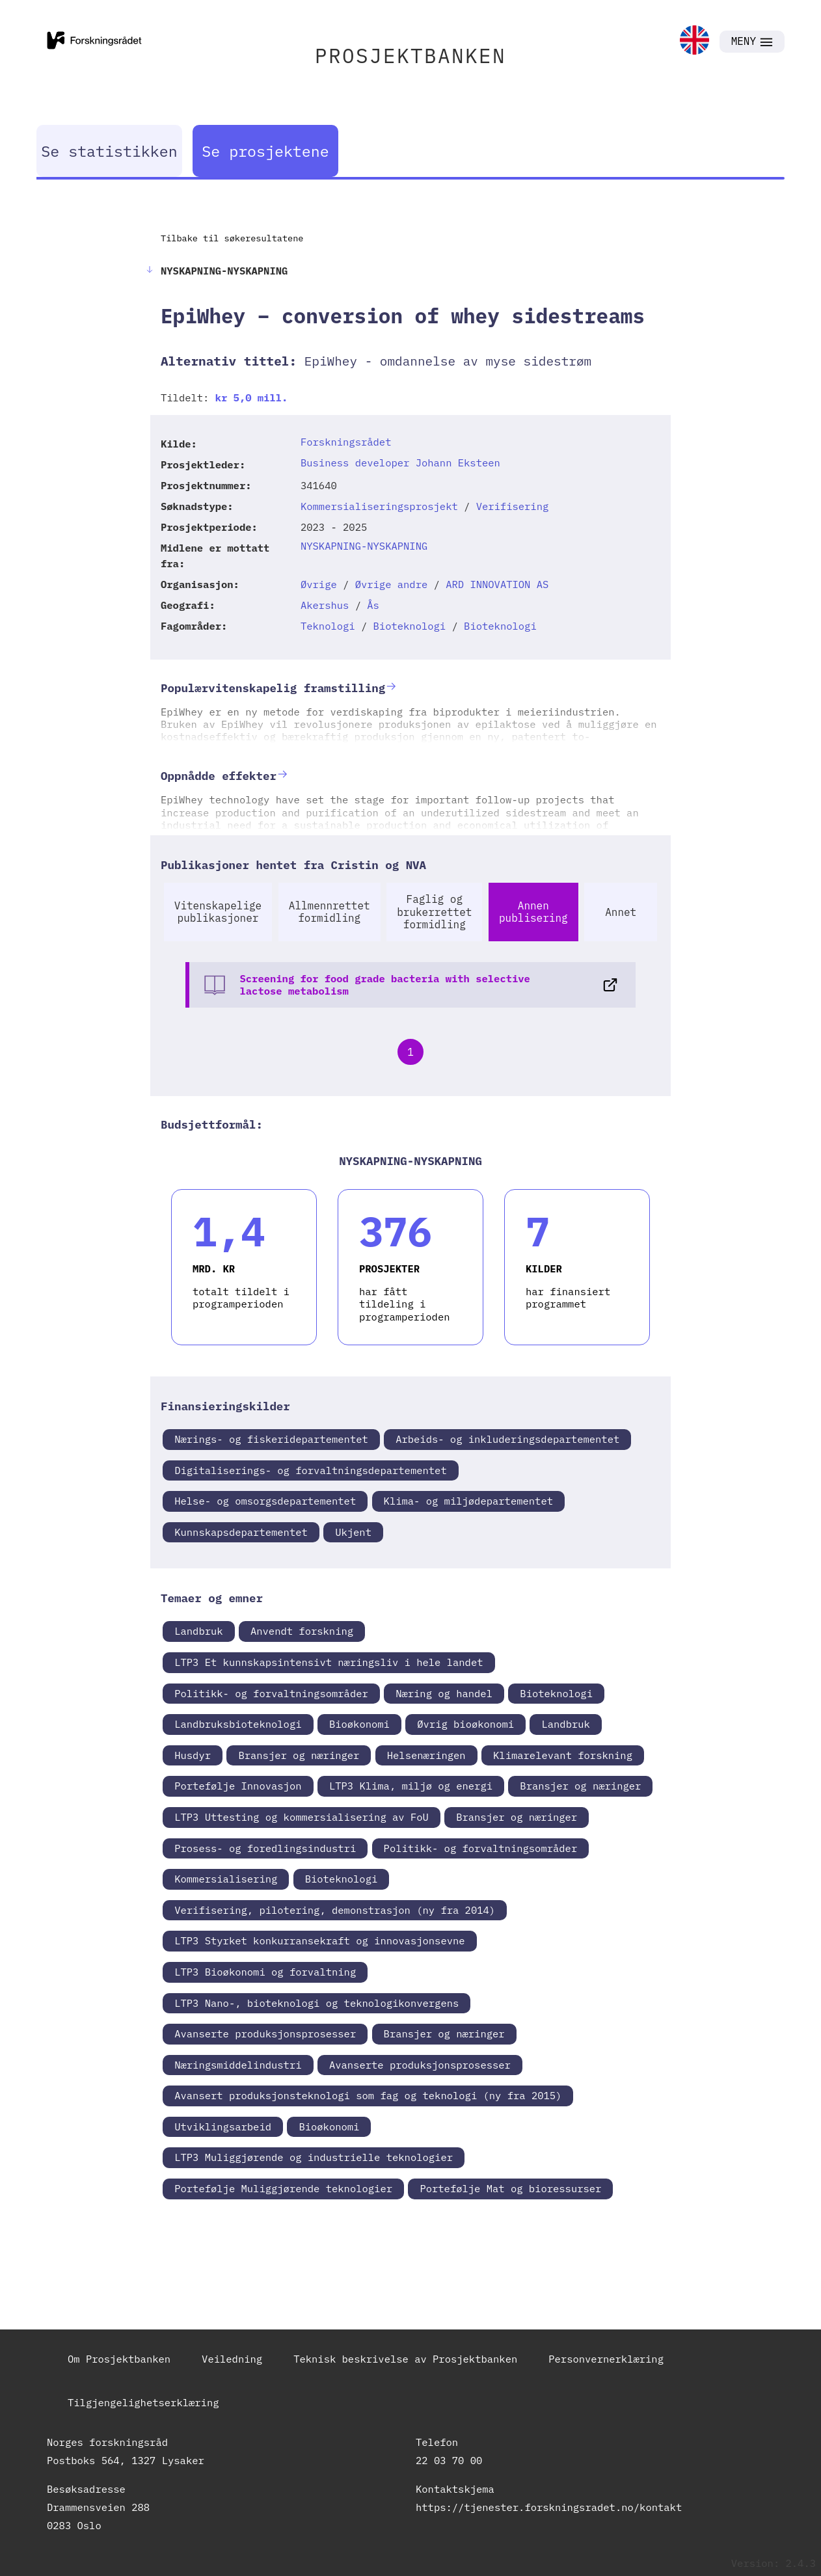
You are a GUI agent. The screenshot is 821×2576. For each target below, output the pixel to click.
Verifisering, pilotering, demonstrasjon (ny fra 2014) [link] (334, 1909)
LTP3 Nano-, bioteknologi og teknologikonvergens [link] (316, 2002)
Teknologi (328, 625)
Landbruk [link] (198, 1630)
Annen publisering (533, 911)
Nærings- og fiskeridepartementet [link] (271, 1438)
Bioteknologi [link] (556, 1693)
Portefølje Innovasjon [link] (237, 1785)
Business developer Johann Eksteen (400, 462)
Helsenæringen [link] (426, 1755)
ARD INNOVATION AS (497, 584)
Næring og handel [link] (444, 1693)
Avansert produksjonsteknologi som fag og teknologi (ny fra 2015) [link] (367, 2095)
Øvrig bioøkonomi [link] (465, 1723)
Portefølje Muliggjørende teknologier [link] (283, 2188)
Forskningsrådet (346, 441)
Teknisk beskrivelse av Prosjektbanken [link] (405, 2358)
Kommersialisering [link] (225, 1878)
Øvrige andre (391, 584)
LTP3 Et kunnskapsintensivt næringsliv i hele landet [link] (328, 1662)
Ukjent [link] (353, 1531)
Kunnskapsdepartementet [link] (241, 1531)
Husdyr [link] (192, 1755)
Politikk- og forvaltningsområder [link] (271, 1693)
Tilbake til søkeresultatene (232, 238)
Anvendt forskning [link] (301, 1630)
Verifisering (512, 506)
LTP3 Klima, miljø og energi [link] (410, 1785)
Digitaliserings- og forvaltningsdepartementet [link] (310, 1470)
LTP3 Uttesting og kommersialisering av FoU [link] (301, 1816)
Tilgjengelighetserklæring (143, 2402)
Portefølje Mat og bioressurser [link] (510, 2188)
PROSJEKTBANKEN (410, 55)
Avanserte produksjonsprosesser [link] (265, 2033)
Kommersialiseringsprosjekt (379, 506)
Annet (620, 912)
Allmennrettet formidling (329, 911)
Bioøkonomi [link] (359, 1723)
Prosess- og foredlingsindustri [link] (265, 1848)
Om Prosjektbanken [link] (119, 2358)
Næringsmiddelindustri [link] (237, 2064)
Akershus (325, 604)
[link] (694, 41)
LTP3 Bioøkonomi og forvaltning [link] (265, 1971)
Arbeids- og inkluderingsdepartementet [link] (507, 1438)
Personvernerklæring (606, 2358)
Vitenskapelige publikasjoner (218, 911)
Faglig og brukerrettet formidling (434, 911)
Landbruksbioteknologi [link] (237, 1723)
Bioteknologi (409, 625)
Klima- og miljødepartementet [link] (468, 1500)
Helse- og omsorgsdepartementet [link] (265, 1500)
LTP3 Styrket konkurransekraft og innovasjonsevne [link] (319, 1940)
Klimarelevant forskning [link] (562, 1755)
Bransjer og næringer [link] (298, 1755)
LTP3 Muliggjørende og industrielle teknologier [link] (313, 2157)
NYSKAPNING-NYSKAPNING (364, 545)
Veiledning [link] (232, 2358)
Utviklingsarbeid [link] (222, 2126)
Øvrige (319, 584)
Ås (373, 604)
